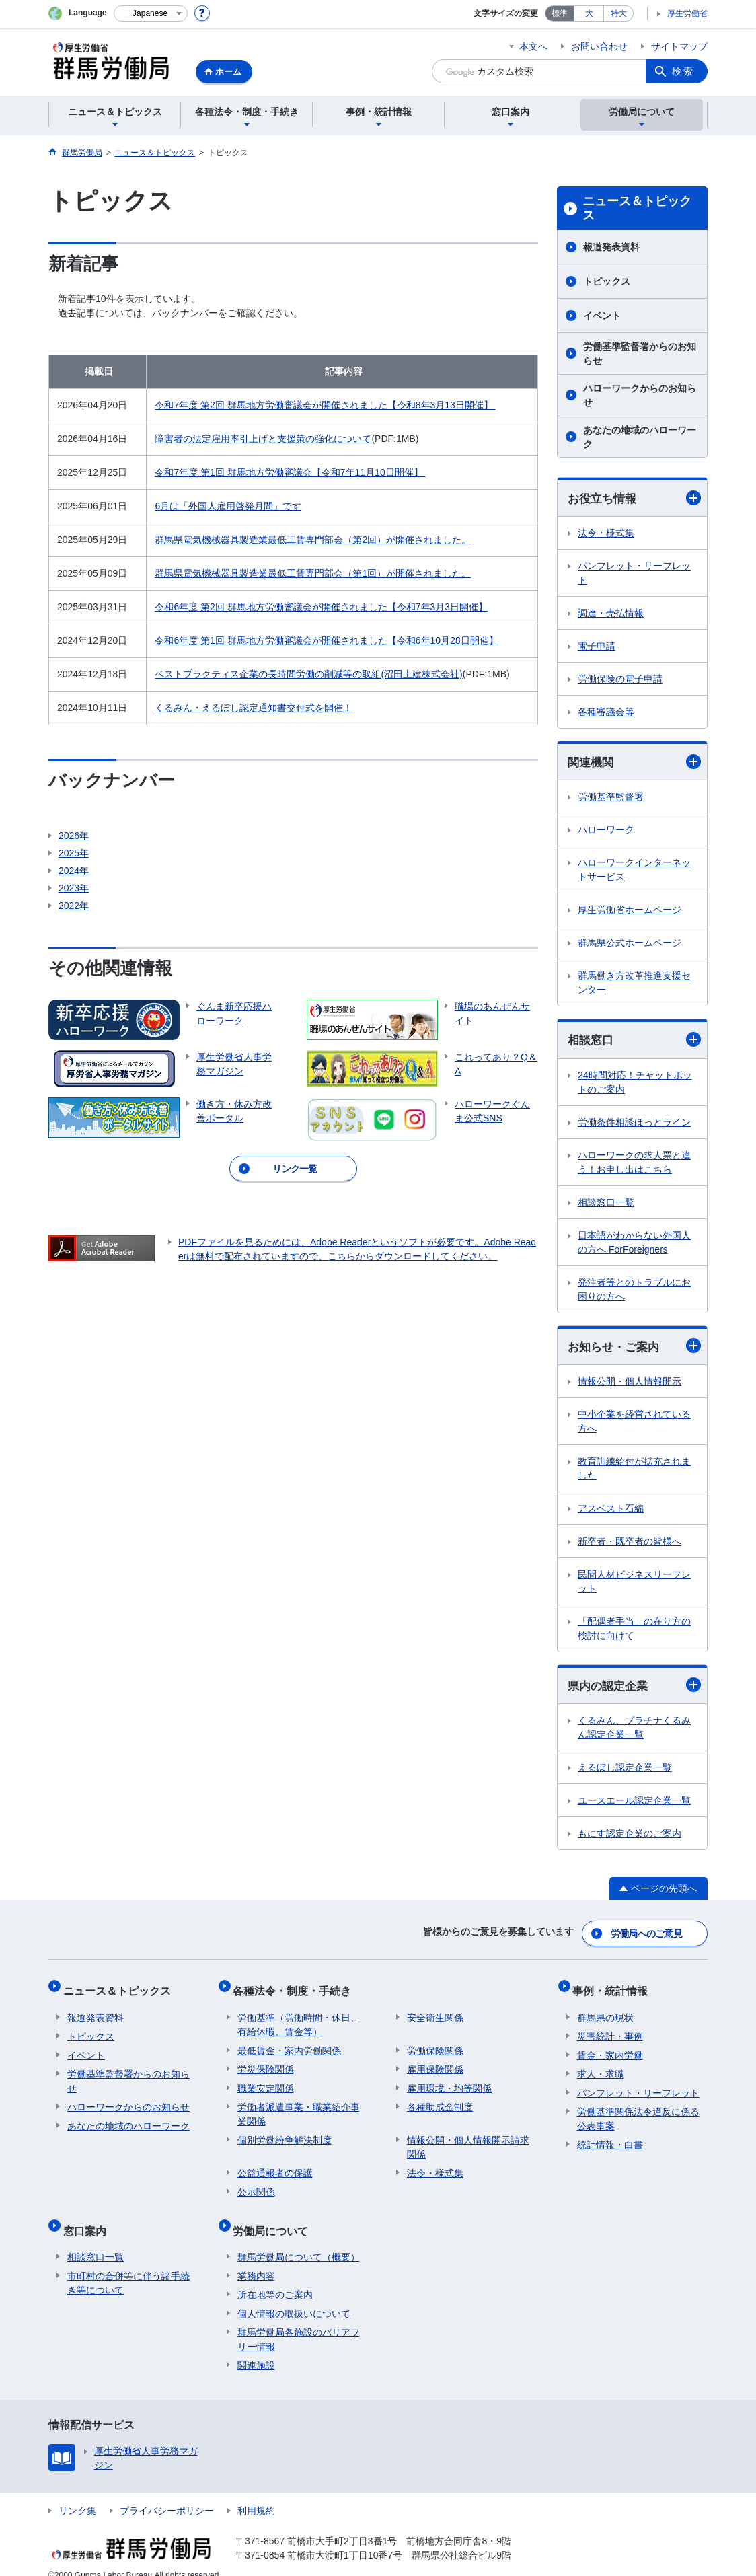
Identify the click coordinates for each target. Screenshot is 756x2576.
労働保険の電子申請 (620, 679)
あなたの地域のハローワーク (639, 437)
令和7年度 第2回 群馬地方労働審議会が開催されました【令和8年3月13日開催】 (325, 405)
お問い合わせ (599, 46)
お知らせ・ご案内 (634, 1348)
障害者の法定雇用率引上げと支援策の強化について (263, 438)
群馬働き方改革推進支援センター (634, 984)
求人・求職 (600, 2066)
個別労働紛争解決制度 (284, 2132)
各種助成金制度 (440, 2099)
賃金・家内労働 (610, 2047)
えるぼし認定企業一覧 (625, 1771)
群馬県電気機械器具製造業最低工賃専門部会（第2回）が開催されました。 (313, 539)
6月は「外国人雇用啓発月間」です (228, 506)
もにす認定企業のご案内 (629, 1837)
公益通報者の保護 (275, 2165)
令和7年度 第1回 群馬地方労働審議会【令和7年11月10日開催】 (290, 472)
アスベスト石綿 (611, 1511)
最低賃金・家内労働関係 (289, 2042)
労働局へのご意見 (647, 1934)
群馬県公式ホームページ (629, 944)
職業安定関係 (265, 2080)
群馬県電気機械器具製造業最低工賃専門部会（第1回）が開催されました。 (313, 573)
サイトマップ (679, 46)
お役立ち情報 (634, 498)
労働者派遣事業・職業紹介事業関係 (298, 2106)
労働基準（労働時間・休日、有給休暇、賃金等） (298, 2016)
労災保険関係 (265, 2061)
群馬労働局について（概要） (298, 2240)
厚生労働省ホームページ (629, 911)
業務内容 (256, 2259)
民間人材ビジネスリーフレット (634, 1584)
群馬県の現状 (605, 2009)
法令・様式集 (606, 533)
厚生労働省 (687, 13)
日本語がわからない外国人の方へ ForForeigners (634, 1244)
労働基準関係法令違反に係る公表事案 (638, 2110)
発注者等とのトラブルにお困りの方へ (634, 1291)
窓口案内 (88, 2217)
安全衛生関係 (435, 2009)
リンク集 (77, 2494)
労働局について (275, 2217)
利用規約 (256, 2494)
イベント (602, 315)
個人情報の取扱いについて (293, 2296)
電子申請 (596, 646)
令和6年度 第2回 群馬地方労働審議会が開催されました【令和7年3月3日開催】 (321, 606)
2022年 (74, 905)
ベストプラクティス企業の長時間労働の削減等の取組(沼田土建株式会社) (308, 674)
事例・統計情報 (614, 1987)
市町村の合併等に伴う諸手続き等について (128, 2266)
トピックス (606, 281)
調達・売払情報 (611, 613)
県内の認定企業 (634, 1689)
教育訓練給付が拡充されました (634, 1471)
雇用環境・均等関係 (449, 2080)
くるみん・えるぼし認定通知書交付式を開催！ (253, 707)
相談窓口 (634, 1042)
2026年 (74, 835)
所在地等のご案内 (275, 2278)
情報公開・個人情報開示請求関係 (468, 2139)
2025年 (74, 853)
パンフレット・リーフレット (634, 573)
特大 (619, 13)
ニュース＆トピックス (636, 208)
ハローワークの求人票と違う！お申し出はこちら (634, 1164)
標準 (560, 13)
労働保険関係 (435, 2042)
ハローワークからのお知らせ (639, 395)
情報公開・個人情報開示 (629, 1384)
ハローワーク (606, 831)
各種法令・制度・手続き (296, 1987)
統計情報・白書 (610, 2136)
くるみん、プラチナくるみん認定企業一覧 (634, 1731)
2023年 (74, 888)
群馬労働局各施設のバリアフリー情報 (298, 2322)
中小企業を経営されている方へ (634, 1424)
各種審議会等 (606, 712)
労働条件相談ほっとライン (634, 1124)
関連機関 (634, 763)
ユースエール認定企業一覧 (634, 1804)
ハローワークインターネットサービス (634, 871)
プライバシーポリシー (167, 2494)
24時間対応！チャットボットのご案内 (635, 1084)
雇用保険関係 (435, 2061)
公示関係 (256, 2183)
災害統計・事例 (610, 2028)
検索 (683, 71)
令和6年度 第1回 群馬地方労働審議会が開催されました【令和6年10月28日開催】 (326, 640)
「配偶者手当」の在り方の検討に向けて (634, 1631)
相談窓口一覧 (606, 1204)
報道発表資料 (611, 247)
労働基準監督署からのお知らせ (639, 353)
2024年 (74, 870)
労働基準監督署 (611, 798)
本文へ (533, 46)
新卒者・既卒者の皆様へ (629, 1544)
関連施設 (256, 2348)
